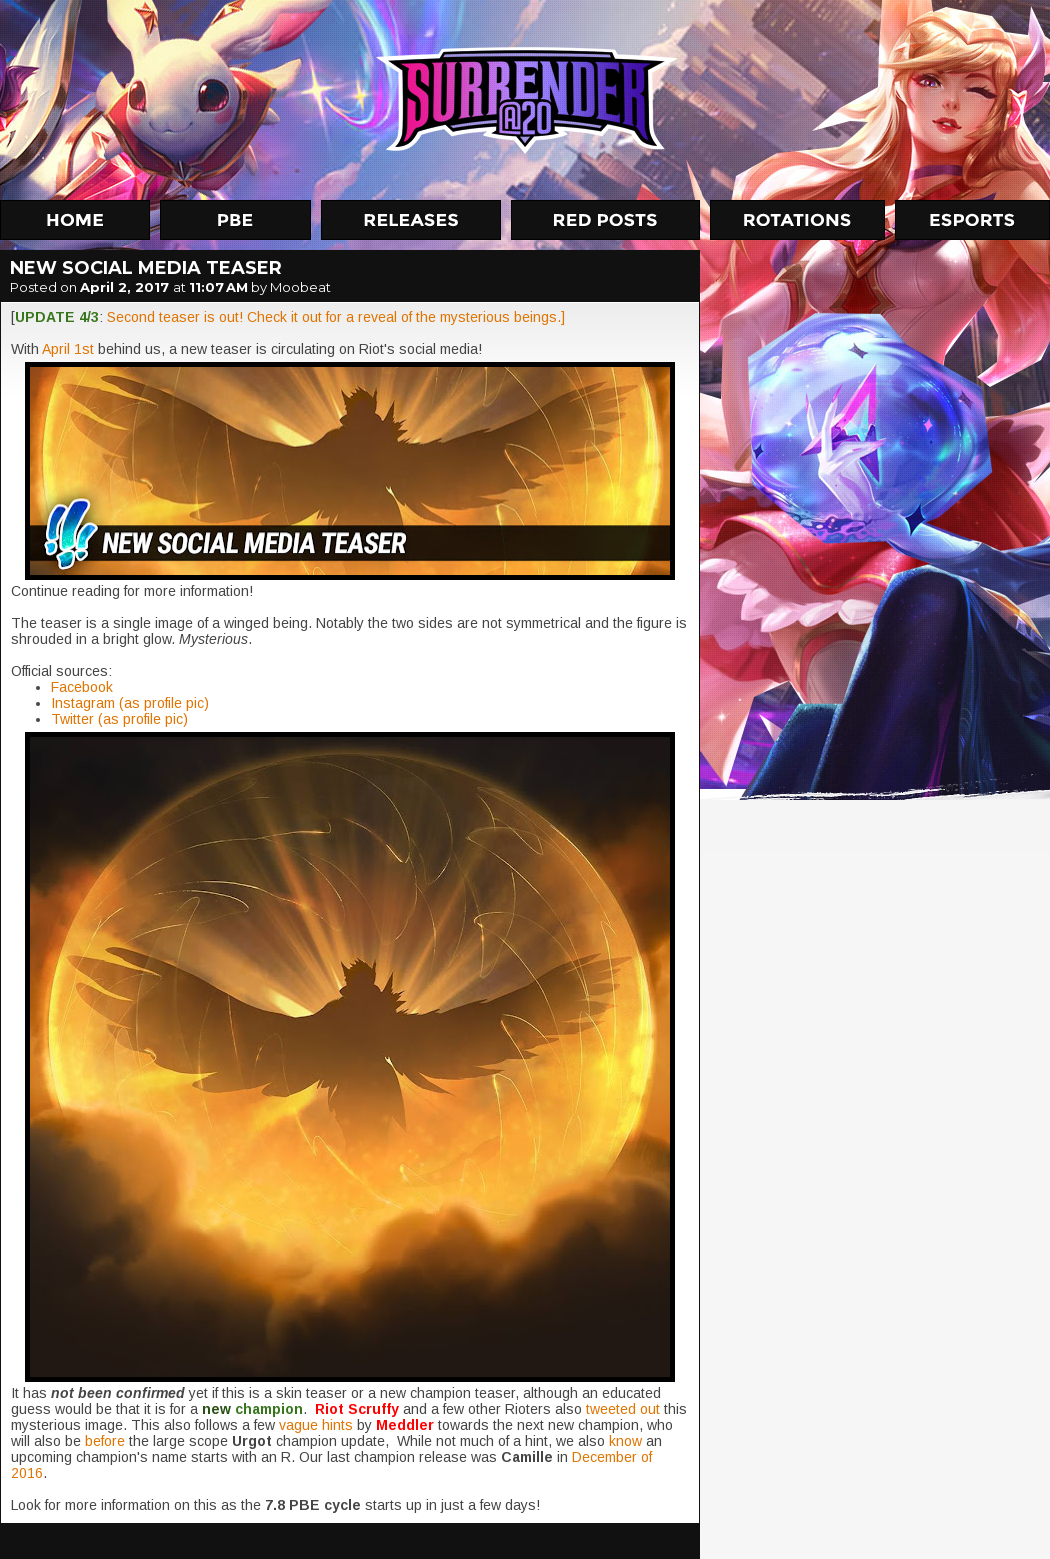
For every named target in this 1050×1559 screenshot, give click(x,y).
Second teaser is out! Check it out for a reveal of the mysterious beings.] (336, 317)
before (107, 1441)
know (627, 1441)
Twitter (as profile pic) (119, 719)
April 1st (68, 349)
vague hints (316, 1425)
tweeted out (623, 1409)
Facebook (82, 687)
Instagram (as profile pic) (130, 703)
